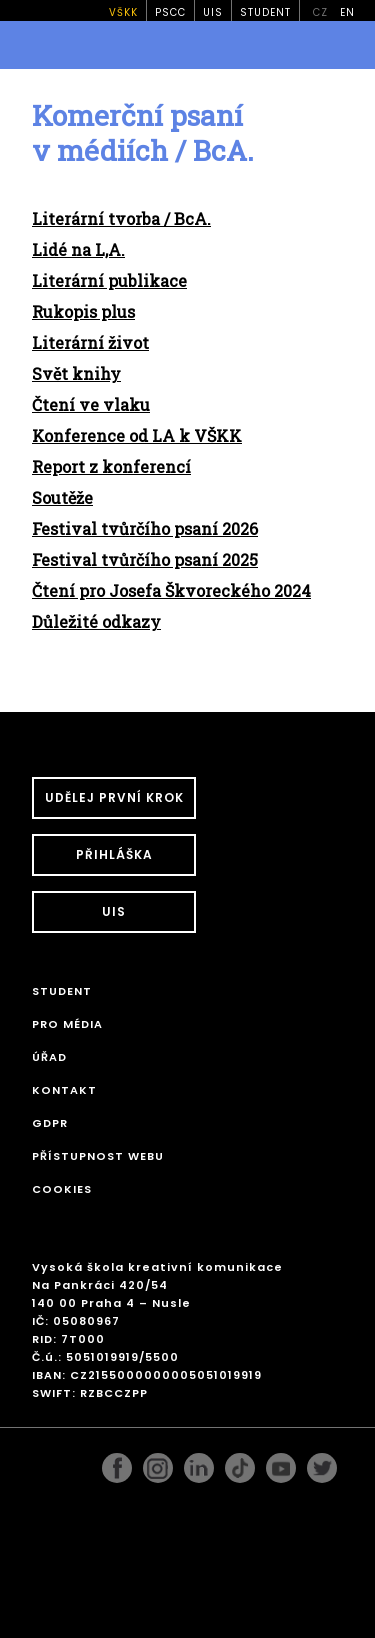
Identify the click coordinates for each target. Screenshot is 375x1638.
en (347, 12)
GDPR (50, 1123)
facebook (117, 1463)
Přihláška (114, 854)
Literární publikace (109, 280)
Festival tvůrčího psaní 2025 (145, 559)
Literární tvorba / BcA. (121, 218)
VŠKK (123, 12)
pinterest (281, 1463)
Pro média (67, 1024)
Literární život (90, 342)
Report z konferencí (111, 466)
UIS (213, 12)
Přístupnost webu (98, 1156)
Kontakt (64, 1090)
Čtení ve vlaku (91, 404)
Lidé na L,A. (78, 249)
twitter (322, 1463)
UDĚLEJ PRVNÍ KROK (114, 797)
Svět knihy (76, 373)
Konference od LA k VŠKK (137, 435)
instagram (158, 1463)
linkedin (199, 1463)
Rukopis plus (83, 311)
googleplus (240, 1463)
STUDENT (265, 12)
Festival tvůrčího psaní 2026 (145, 528)
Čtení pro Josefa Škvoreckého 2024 (171, 590)
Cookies (62, 1189)
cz (320, 12)
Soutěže (62, 497)
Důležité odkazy (96, 621)
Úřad (49, 1057)
